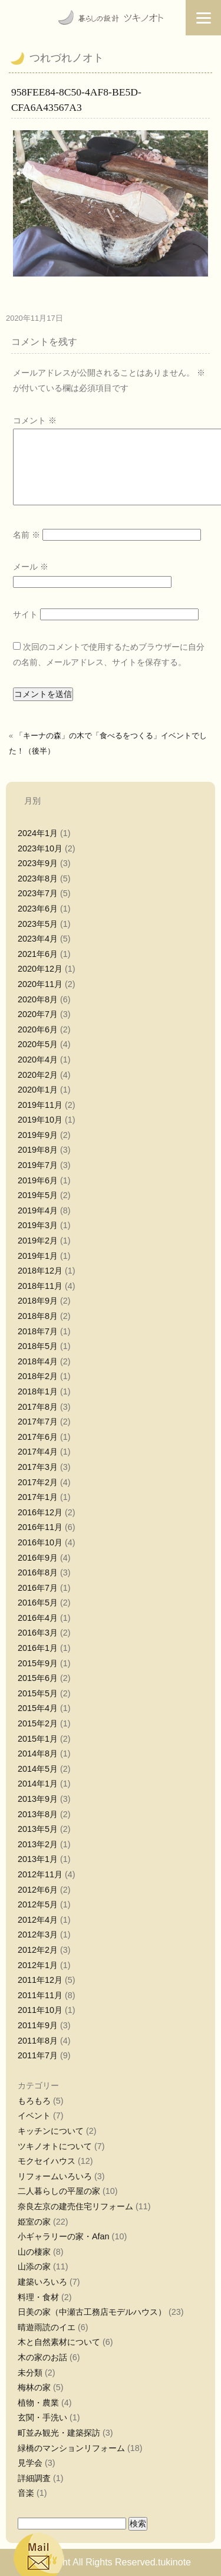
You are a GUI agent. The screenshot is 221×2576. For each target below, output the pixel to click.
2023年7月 (38, 893)
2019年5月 (38, 1195)
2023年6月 (38, 908)
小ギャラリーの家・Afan (64, 2236)
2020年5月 (38, 1044)
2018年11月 (40, 1286)
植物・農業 (38, 2402)
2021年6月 (38, 954)
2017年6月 (38, 1437)
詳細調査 (34, 2478)
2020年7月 (38, 1014)
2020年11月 (40, 984)
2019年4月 (38, 1210)
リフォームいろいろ (55, 2176)
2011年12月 (40, 1980)
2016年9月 (38, 1557)
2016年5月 (38, 1602)
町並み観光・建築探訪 (59, 2432)
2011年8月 (38, 2040)
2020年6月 (38, 1029)
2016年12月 (40, 1512)
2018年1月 (38, 1391)
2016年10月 (40, 1542)
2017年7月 (38, 1421)
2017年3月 (38, 1467)
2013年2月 (38, 1844)
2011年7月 (38, 2055)
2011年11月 (40, 1995)
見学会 (30, 2463)
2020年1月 (38, 1089)
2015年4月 (38, 1708)
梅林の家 (34, 2387)
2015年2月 (38, 1723)
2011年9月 (38, 2025)
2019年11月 (40, 1105)
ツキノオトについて (55, 2146)
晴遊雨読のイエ (46, 2327)
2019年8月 (38, 1149)
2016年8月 (38, 1572)
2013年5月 (38, 1829)
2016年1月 (38, 1648)
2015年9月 (38, 1663)
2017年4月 (38, 1451)
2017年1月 (38, 1497)
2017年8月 (38, 1407)
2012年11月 (40, 1874)
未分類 (30, 2372)
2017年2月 (38, 1482)
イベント (34, 2115)
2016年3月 (38, 1632)
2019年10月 (40, 1119)
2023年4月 (38, 938)
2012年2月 (38, 1950)
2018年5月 (38, 1346)
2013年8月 (38, 1814)
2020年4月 (38, 1059)
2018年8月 (38, 1316)
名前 (26, 534)
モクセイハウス (46, 2161)
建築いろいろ (42, 2282)
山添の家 (34, 2266)
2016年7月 (38, 1588)
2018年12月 (40, 1270)
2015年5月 (38, 1693)
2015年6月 (38, 1678)
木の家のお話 (42, 2357)
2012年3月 (38, 1934)
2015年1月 (38, 1738)
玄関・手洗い (42, 2417)
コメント (35, 420)
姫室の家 (34, 2221)
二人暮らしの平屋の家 (59, 2191)
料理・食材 (38, 2297)
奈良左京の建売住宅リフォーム (75, 2206)
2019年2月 (38, 1240)
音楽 (26, 2493)
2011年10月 (40, 2010)
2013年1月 (38, 1859)
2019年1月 (38, 1256)
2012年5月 (38, 1904)
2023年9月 (38, 863)
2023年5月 (38, 924)
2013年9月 (38, 1799)
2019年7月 (38, 1165)
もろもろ (34, 2100)
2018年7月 (38, 1331)
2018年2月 (38, 1376)
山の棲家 (34, 2251)
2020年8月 (38, 999)
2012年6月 (38, 1889)
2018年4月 (38, 1361)
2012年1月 (38, 1965)
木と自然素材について (59, 2342)
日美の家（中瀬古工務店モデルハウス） (92, 2312)
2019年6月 (38, 1180)
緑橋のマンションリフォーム (71, 2448)
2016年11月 (40, 1527)
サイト (25, 614)
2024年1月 (38, 833)
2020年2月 (38, 1075)
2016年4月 (38, 1618)
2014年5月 (38, 1769)
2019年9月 (38, 1135)
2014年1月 (38, 1783)
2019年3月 (38, 1225)
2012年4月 (38, 1919)
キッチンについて (51, 2131)
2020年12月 (40, 968)
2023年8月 (38, 878)
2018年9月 (38, 1300)
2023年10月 (40, 848)
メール (30, 566)
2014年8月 (38, 1753)
